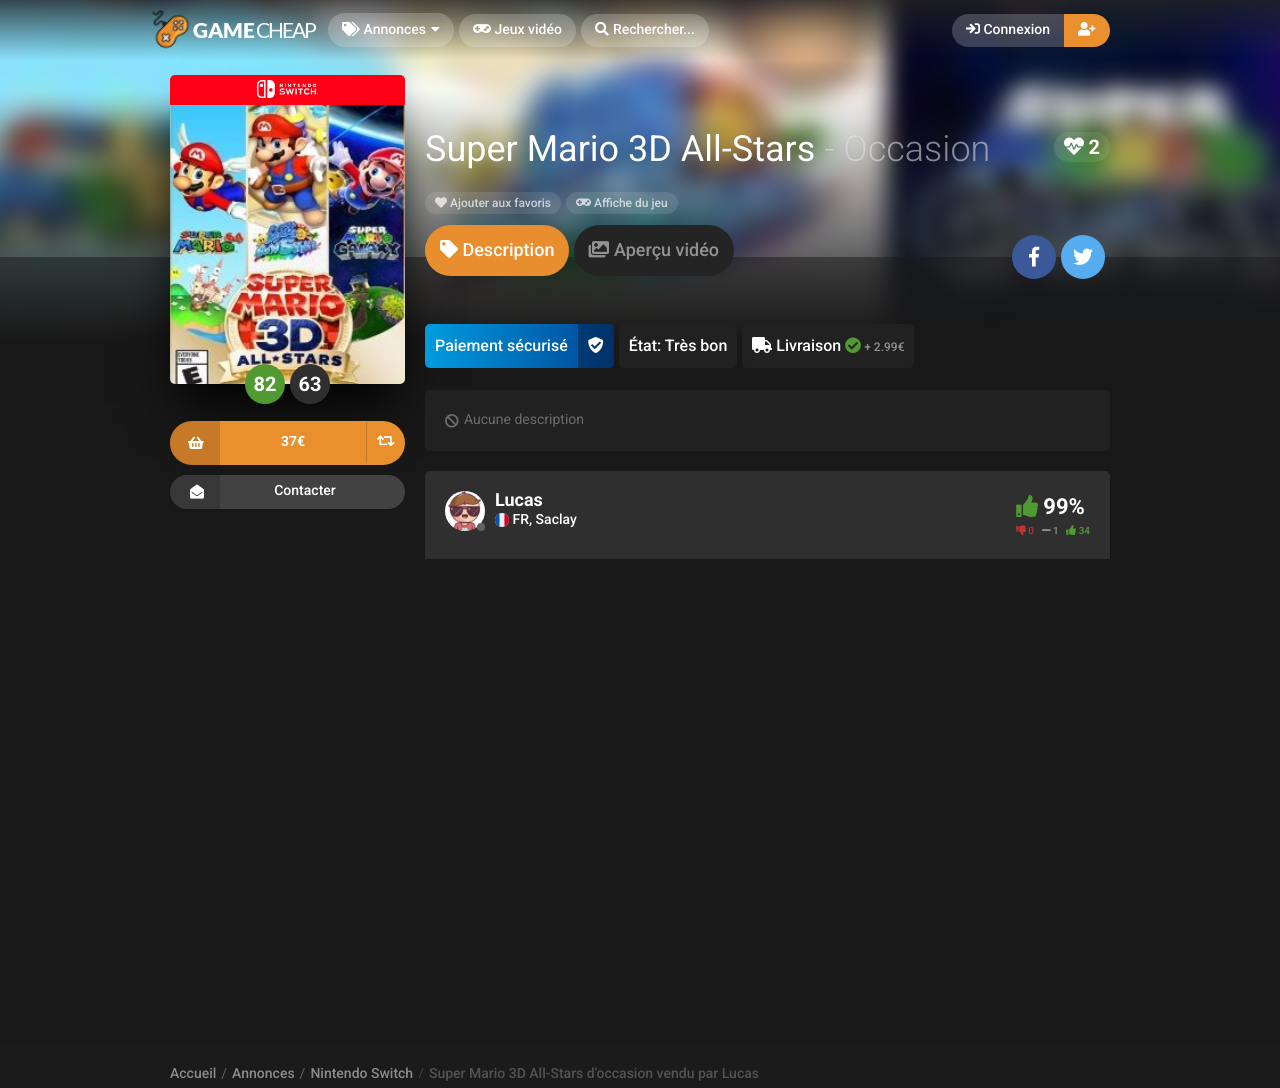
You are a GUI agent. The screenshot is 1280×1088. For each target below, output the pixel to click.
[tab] (497, 250)
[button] (645, 30)
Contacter (287, 492)
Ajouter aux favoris (493, 203)
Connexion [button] (1008, 30)
